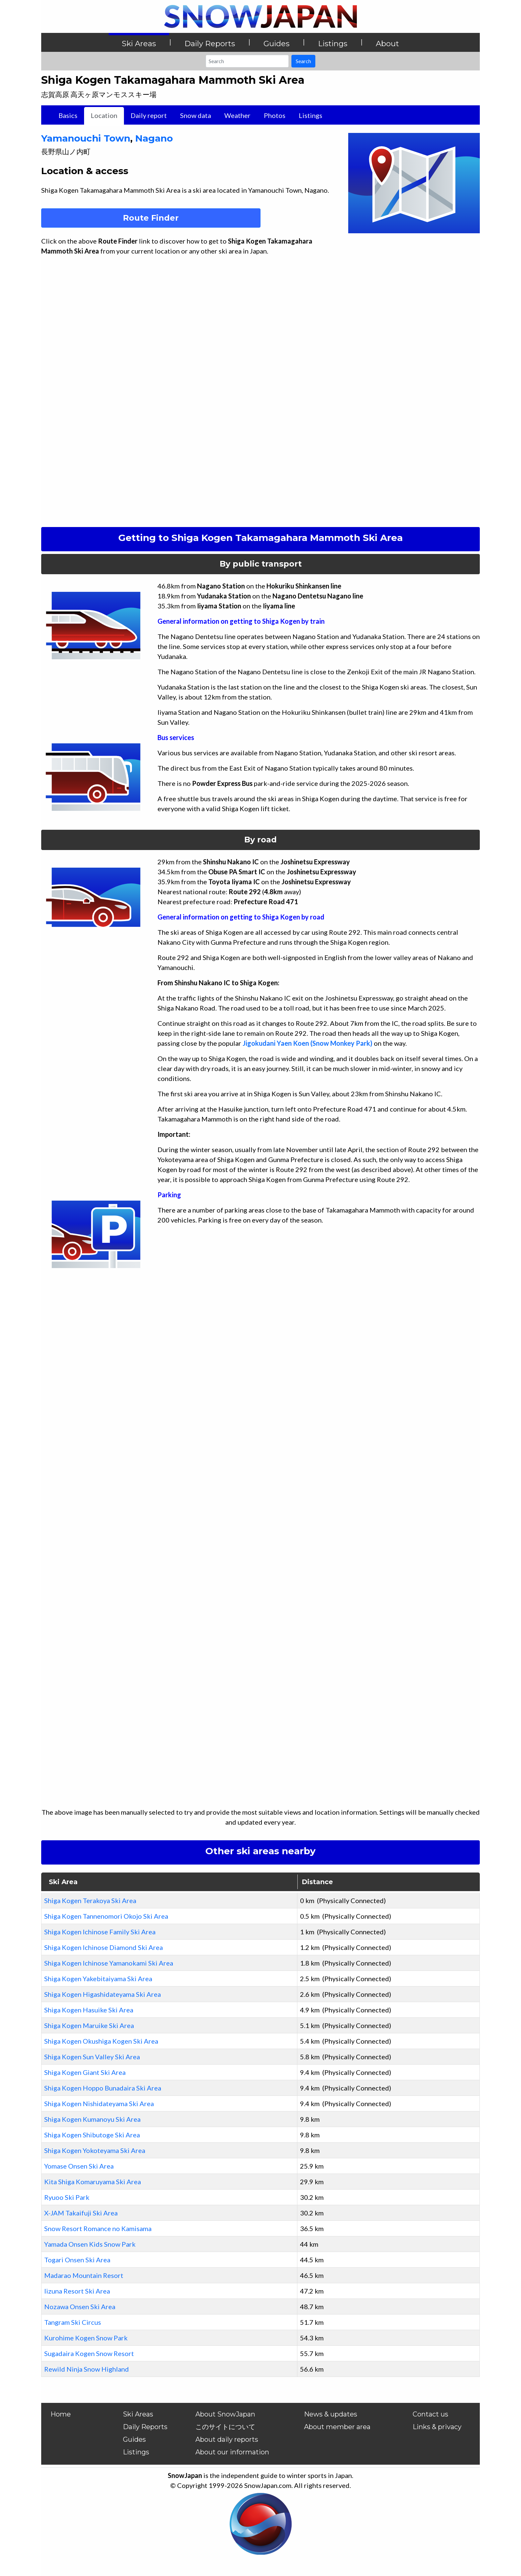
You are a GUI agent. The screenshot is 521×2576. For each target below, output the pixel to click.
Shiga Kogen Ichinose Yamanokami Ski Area (108, 1963)
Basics (67, 115)
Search (303, 61)
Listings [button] (332, 43)
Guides (134, 2439)
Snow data (195, 115)
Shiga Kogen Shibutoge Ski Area (92, 2135)
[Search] (247, 61)
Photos (274, 115)
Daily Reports (145, 2427)
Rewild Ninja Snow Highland (86, 2369)
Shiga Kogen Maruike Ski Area (89, 2025)
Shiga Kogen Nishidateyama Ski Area (99, 2103)
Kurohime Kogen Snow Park (86, 2338)
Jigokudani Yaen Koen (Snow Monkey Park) (307, 1043)
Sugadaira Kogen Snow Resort (89, 2353)
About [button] (387, 43)
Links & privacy (437, 2427)
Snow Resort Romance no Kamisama (98, 2228)
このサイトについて (225, 2427)
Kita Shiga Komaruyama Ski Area (92, 2182)
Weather (237, 115)
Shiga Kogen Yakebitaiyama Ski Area (98, 1979)
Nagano (154, 138)
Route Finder (151, 218)
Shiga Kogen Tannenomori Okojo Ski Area (106, 1916)
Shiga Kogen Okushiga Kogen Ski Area (101, 2041)
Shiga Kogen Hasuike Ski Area (88, 2010)
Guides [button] (276, 43)
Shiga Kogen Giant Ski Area (85, 2072)
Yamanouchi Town (85, 138)
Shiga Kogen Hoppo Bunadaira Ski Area (102, 2088)
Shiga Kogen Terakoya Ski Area (90, 1900)
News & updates (330, 2414)
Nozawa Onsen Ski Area (79, 2306)
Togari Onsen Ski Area (77, 2260)
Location (104, 115)
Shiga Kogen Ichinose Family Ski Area (100, 1932)
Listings (310, 115)
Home (61, 2414)
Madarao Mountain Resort (83, 2275)
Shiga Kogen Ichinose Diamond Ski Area (103, 1947)
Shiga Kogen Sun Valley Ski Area (92, 2057)
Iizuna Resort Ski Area (77, 2291)
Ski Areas (138, 2414)
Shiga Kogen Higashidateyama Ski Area (102, 1994)
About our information (232, 2452)
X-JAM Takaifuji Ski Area (81, 2213)
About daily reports (226, 2439)
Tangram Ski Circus (72, 2322)
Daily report (149, 115)
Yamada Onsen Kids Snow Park (90, 2244)
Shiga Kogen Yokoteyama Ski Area (94, 2150)
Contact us (430, 2414)
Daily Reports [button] (209, 43)
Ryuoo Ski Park (66, 2197)
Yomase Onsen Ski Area (79, 2166)
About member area (337, 2427)
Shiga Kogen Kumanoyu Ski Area (92, 2119)
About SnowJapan (225, 2414)
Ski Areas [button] (139, 43)
